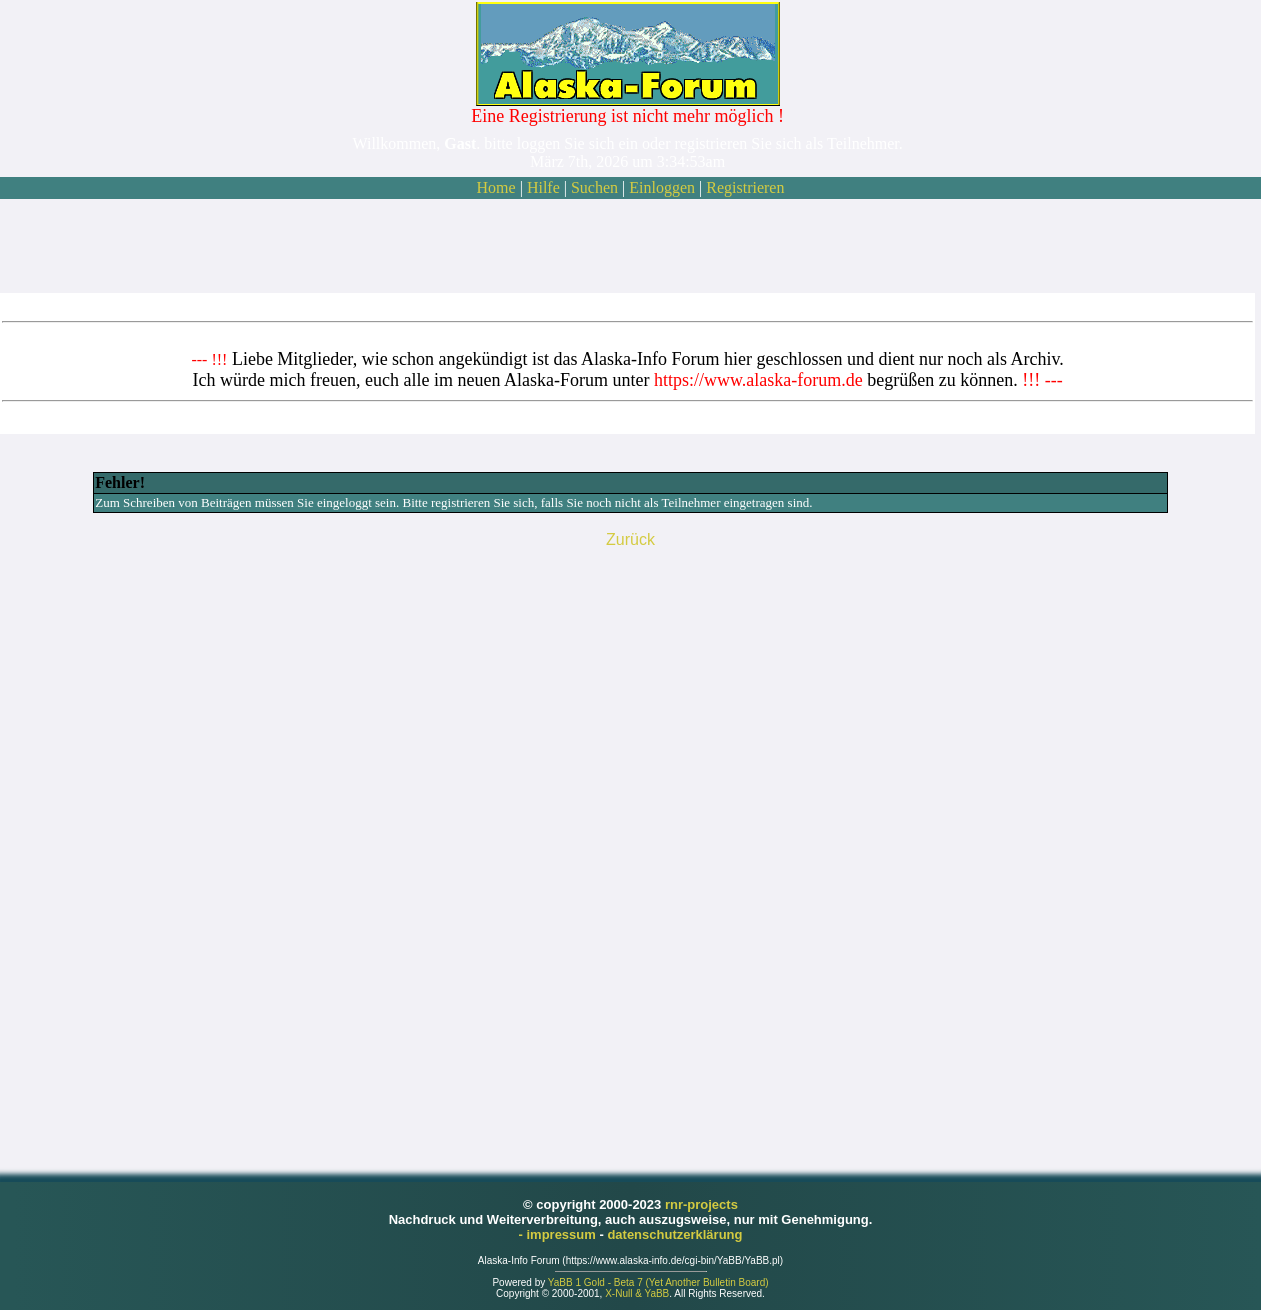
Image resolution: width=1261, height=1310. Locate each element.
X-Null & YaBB (637, 1293)
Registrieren (745, 187)
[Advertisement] (628, 246)
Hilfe (543, 187)
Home (496, 187)
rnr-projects (701, 1204)
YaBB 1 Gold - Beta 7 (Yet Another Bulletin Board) (658, 1282)
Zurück (630, 539)
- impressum (559, 1234)
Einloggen (662, 187)
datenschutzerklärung (674, 1234)
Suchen (594, 187)
